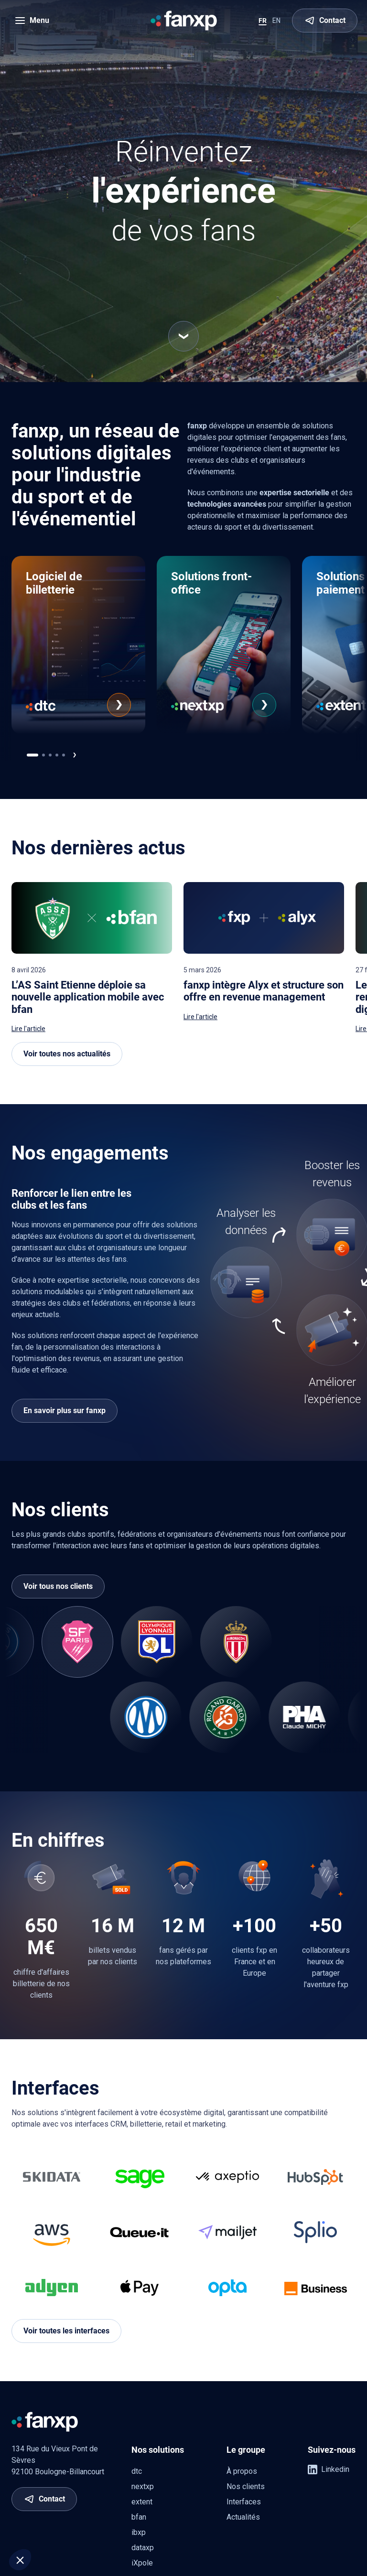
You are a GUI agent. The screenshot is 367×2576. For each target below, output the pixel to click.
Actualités (243, 2517)
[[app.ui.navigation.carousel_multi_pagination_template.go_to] (32, 755)
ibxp (138, 2532)
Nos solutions (157, 2450)
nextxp (142, 2486)
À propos (242, 2471)
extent (141, 2501)
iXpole (142, 2562)
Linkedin (328, 2469)
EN (276, 20)
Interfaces (244, 2501)
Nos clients (246, 2486)
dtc (136, 2471)
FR (263, 20)
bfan (138, 2517)
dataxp (142, 2547)
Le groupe (246, 2450)
